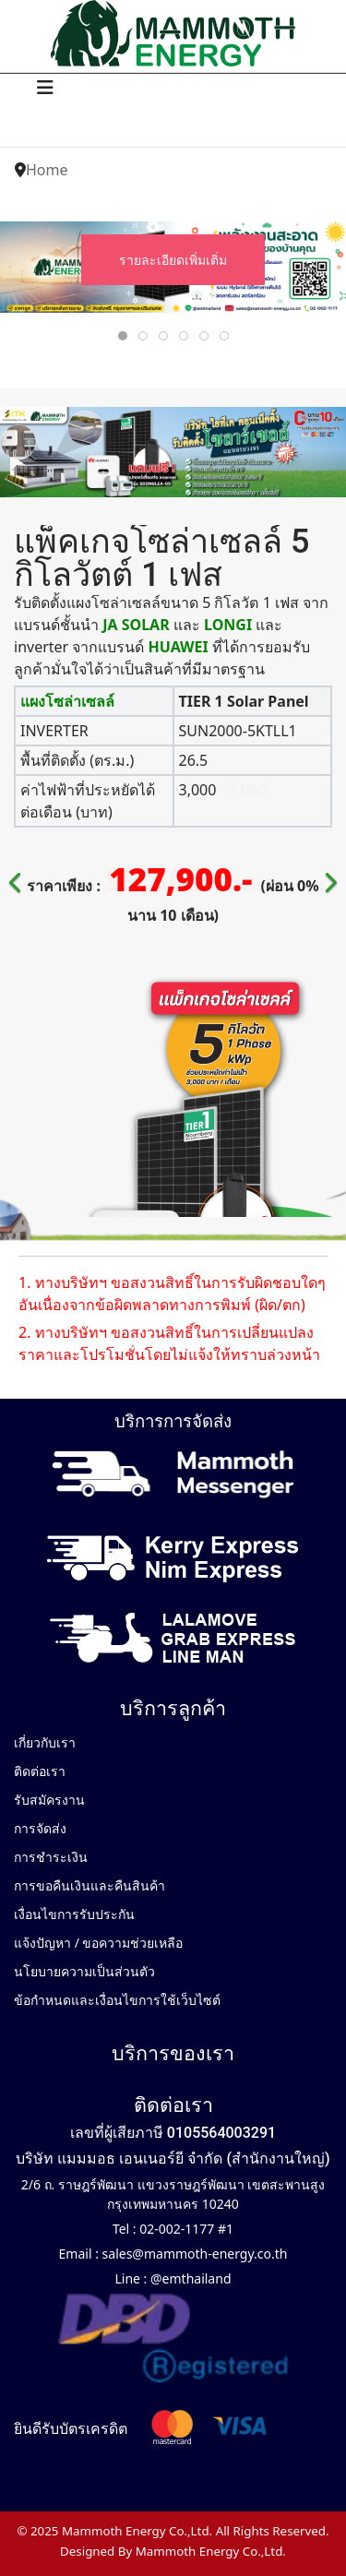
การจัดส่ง (40, 1828)
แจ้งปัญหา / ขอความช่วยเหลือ (99, 1942)
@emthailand (189, 2278)
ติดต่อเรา (40, 1771)
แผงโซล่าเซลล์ (67, 701)
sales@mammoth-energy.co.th (193, 2253)
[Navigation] (45, 87)
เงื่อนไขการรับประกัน (74, 1914)
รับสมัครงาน (49, 1799)
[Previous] (18, 871)
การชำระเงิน (51, 1857)
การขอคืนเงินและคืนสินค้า (89, 1885)
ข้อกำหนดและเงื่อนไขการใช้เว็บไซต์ (117, 2000)
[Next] (327, 871)
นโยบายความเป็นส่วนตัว (84, 1971)
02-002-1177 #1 (185, 2228)
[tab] (122, 335)
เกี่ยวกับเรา (45, 1742)
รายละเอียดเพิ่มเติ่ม (173, 259)
